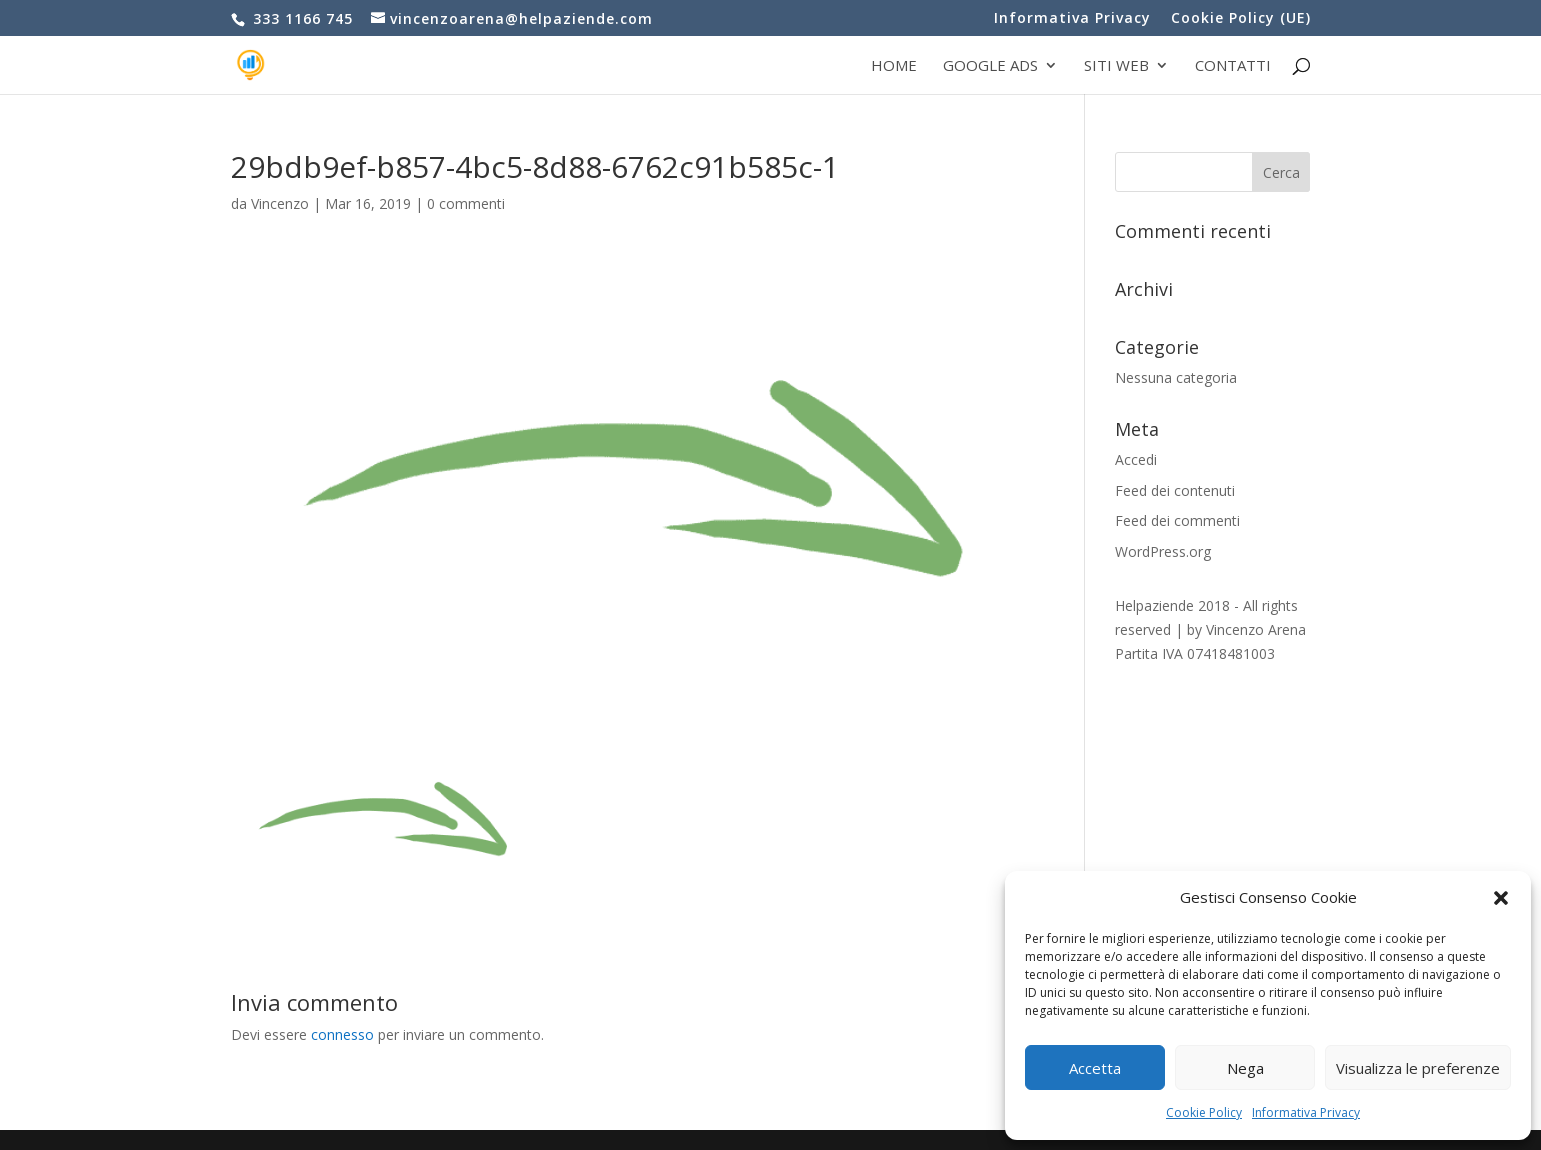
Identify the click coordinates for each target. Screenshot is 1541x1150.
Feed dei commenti (1177, 520)
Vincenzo (280, 203)
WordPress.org (1163, 551)
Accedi (1136, 459)
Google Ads (990, 66)
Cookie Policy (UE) (1241, 19)
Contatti (1233, 66)
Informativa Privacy (1306, 1112)
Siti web (1116, 66)
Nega (1245, 1068)
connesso (342, 1034)
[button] (1501, 898)
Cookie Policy (1204, 1112)
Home (894, 66)
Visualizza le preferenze (1418, 1068)
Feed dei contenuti (1175, 490)
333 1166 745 (300, 18)
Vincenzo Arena (1256, 629)
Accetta (1095, 1068)
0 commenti (466, 203)
